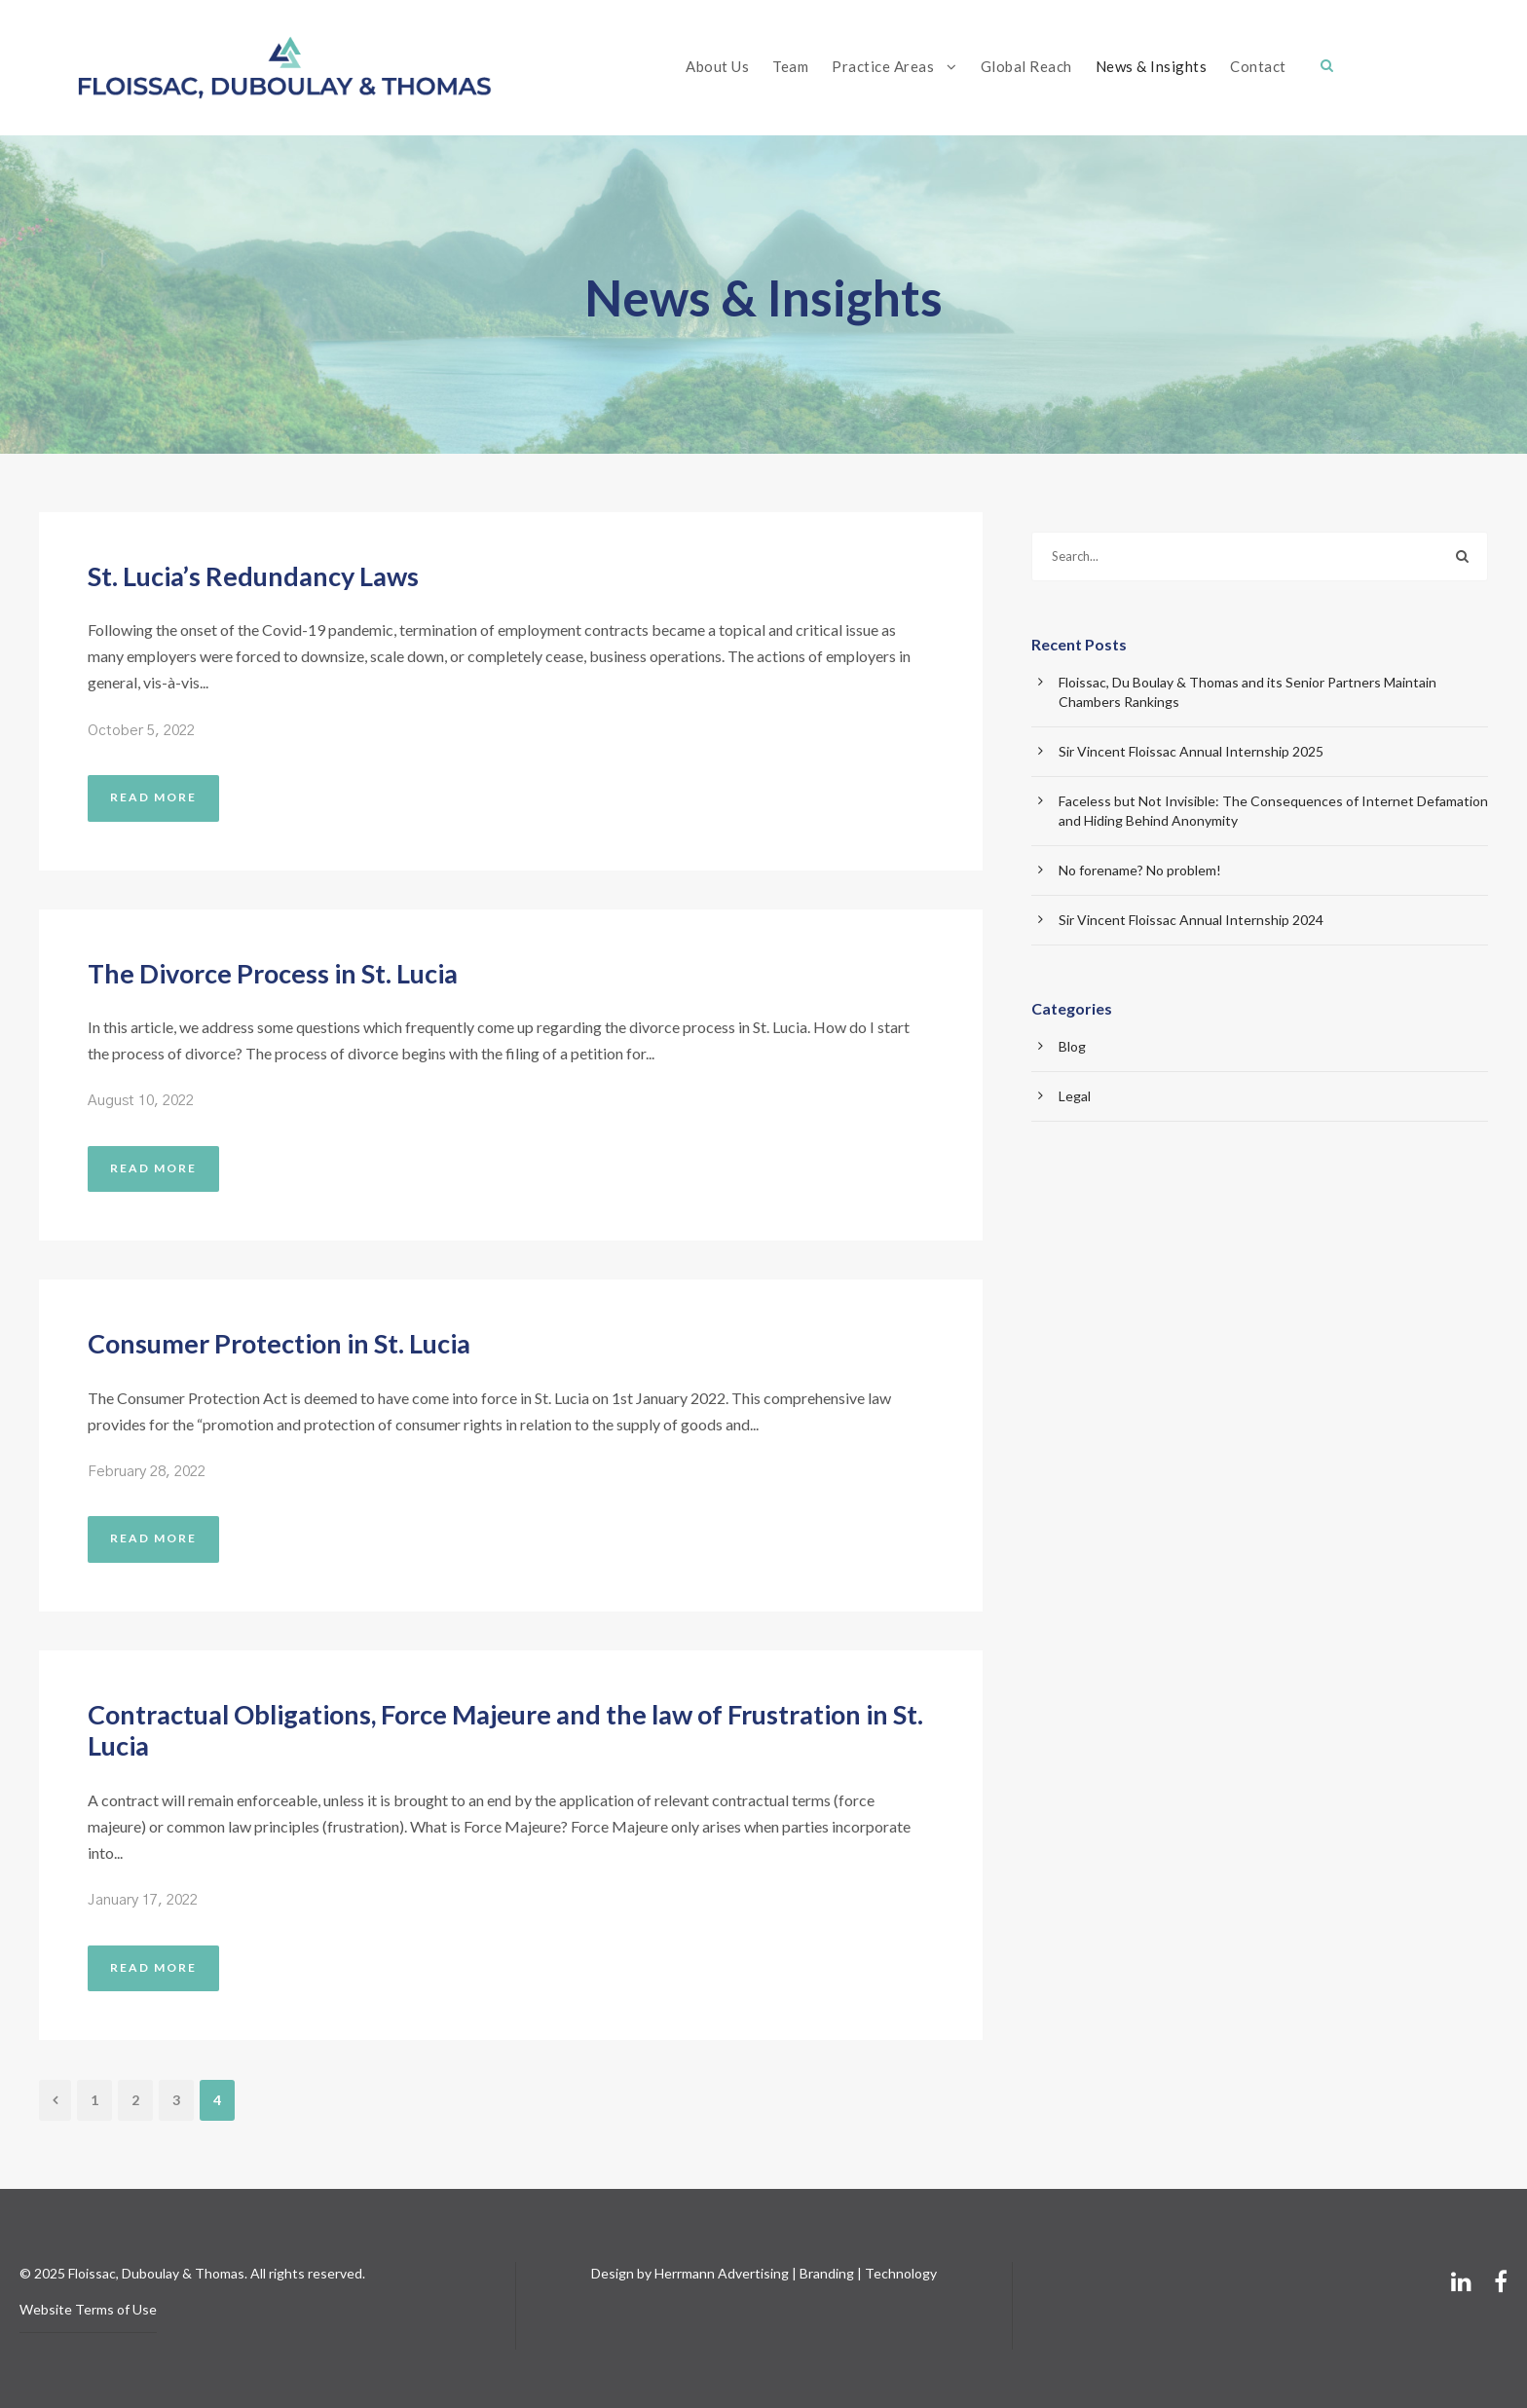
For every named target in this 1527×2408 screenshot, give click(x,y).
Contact (1258, 66)
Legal (1075, 1096)
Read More (153, 797)
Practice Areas (883, 66)
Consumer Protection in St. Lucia (279, 1343)
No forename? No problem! (1140, 870)
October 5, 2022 (141, 730)
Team (790, 66)
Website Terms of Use (88, 2309)
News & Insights (1152, 66)
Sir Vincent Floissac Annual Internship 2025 (1191, 751)
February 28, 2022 (146, 1471)
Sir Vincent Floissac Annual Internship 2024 (1191, 919)
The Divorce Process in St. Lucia (273, 973)
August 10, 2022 (141, 1100)
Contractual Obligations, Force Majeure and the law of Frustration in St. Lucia (505, 1729)
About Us (717, 66)
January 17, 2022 (143, 1900)
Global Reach (1026, 66)
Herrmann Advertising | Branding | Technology (795, 2273)
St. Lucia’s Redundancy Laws (253, 576)
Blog (1072, 1046)
